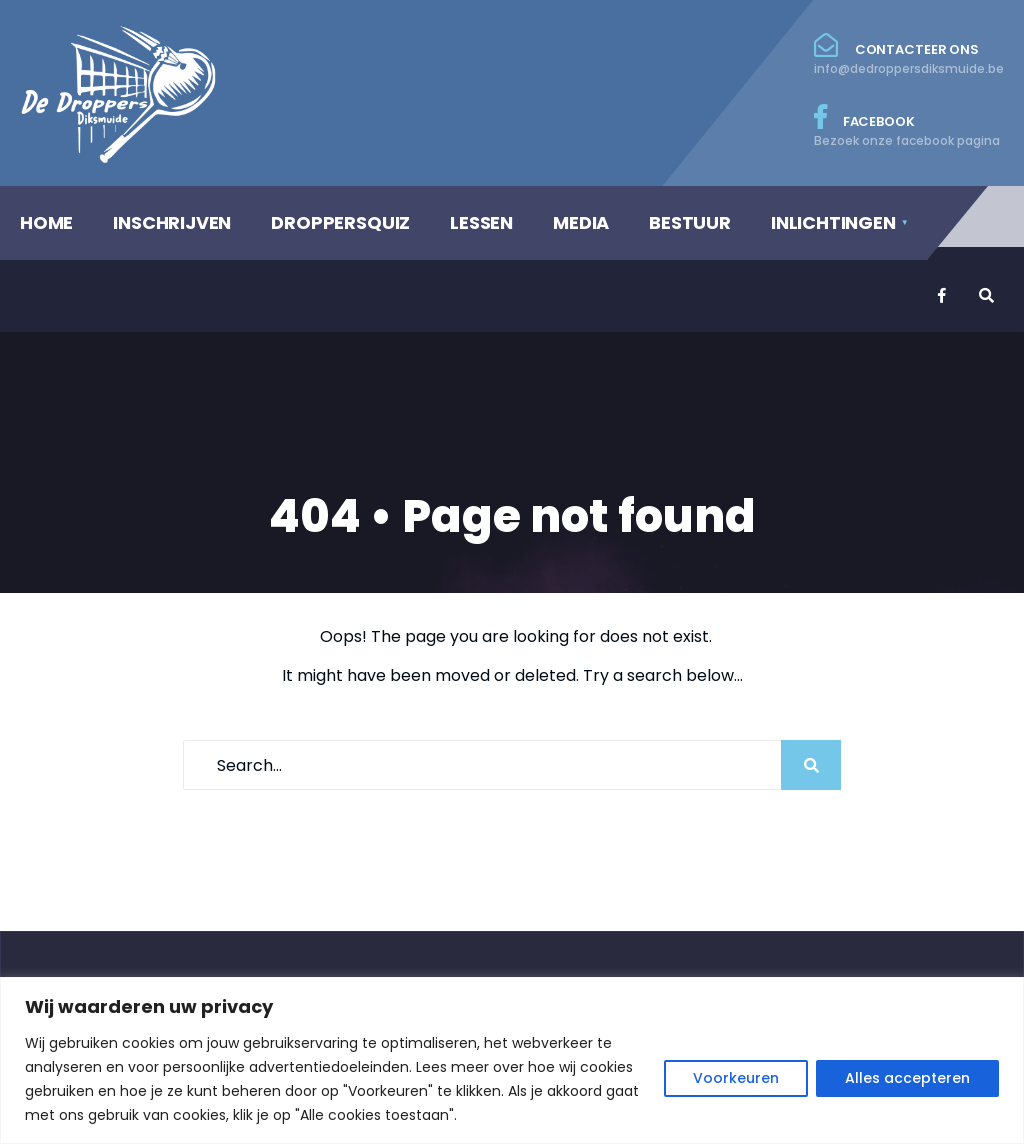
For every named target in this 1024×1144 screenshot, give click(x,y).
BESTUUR (690, 222)
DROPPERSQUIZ (340, 222)
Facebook (909, 127)
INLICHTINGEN (833, 222)
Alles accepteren (907, 1078)
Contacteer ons (909, 55)
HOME (46, 222)
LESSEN (481, 222)
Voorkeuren (736, 1078)
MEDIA (581, 222)
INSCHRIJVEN (172, 222)
